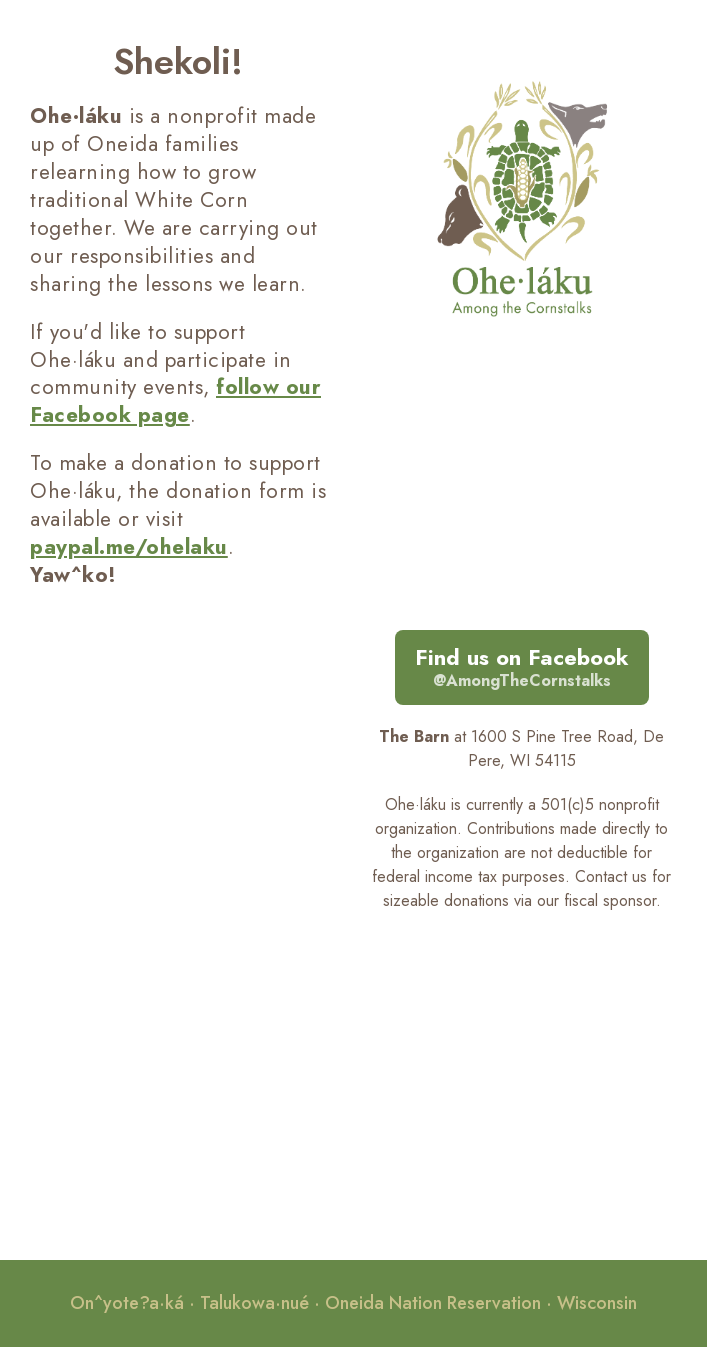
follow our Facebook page (175, 401)
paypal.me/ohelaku (129, 547)
